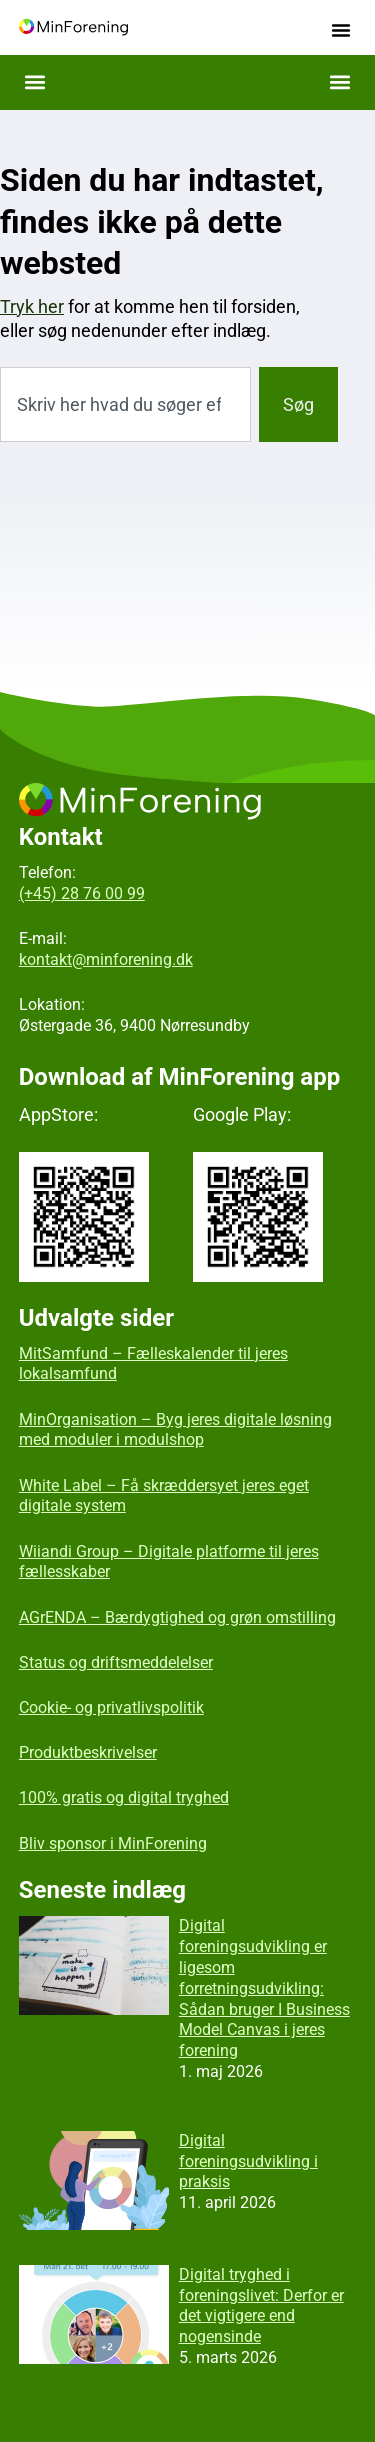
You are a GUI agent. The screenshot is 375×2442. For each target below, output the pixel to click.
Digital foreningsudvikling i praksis (248, 2161)
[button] (341, 30)
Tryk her (32, 306)
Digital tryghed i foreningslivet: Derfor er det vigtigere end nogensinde (261, 2305)
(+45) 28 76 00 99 (82, 893)
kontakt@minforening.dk (106, 959)
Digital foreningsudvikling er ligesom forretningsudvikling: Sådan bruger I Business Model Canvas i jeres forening (264, 1988)
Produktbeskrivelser (88, 1752)
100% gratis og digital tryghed (124, 1797)
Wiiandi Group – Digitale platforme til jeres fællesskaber (169, 1562)
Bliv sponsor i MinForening (113, 1843)
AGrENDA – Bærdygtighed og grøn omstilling (177, 1617)
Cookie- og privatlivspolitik (111, 1707)
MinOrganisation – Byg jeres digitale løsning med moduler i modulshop (175, 1430)
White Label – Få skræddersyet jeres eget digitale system (164, 1496)
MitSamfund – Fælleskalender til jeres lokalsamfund (153, 1364)
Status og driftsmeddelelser (116, 1662)
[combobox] (125, 404)
